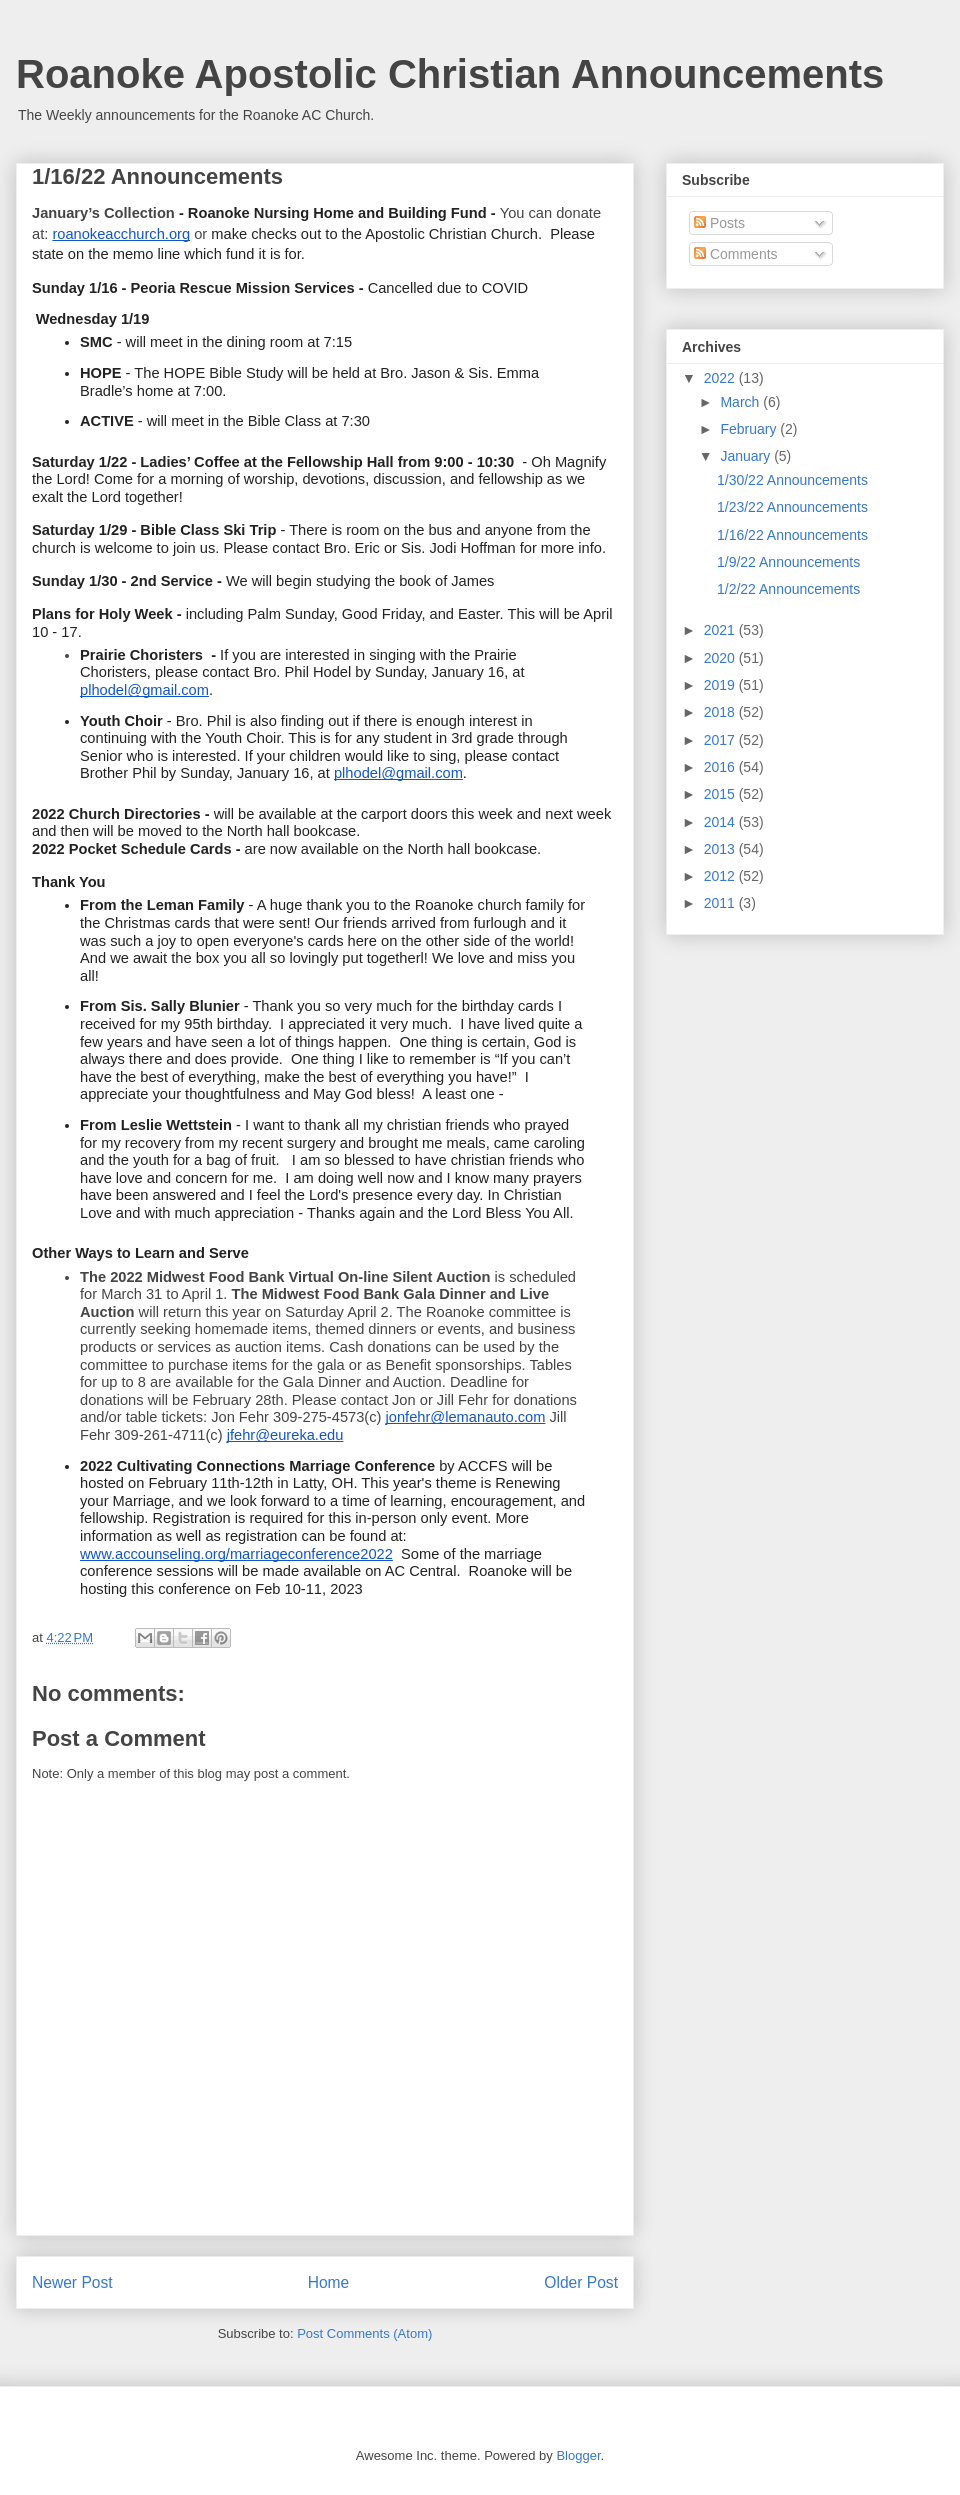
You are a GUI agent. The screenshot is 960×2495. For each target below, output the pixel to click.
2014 (721, 822)
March (741, 402)
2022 (721, 378)
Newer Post (72, 2282)
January (747, 456)
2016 (721, 767)
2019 (721, 685)
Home (329, 2282)
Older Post (581, 2282)
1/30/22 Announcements (792, 480)
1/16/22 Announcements (792, 535)
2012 (721, 876)
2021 (721, 630)
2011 (721, 903)
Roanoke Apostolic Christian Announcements (450, 74)
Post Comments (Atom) (364, 2333)
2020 (721, 658)
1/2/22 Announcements (788, 589)
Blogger (578, 2455)
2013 (721, 849)
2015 (721, 794)
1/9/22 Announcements (788, 562)
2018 (721, 712)
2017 (721, 740)
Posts (719, 223)
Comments (736, 254)
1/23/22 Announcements (792, 507)
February (750, 429)
